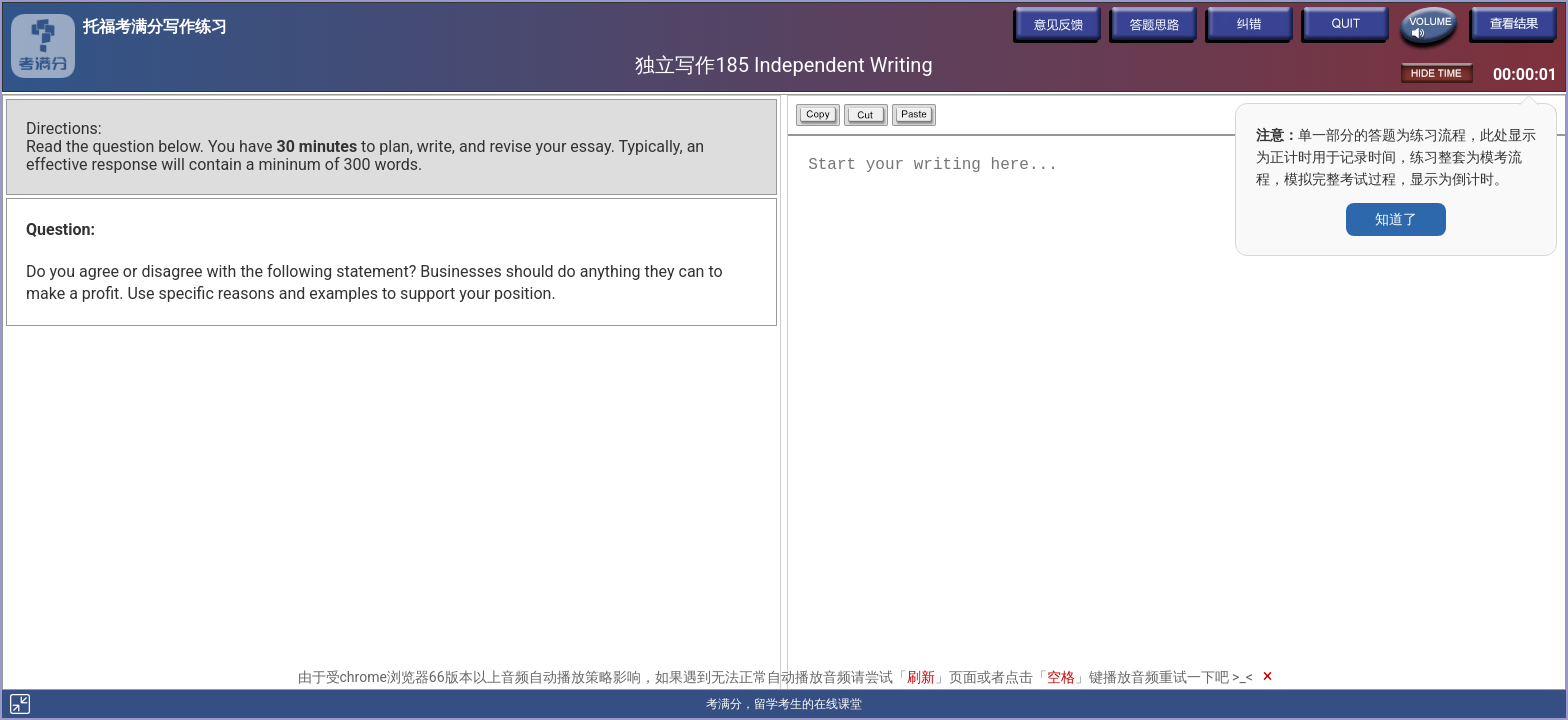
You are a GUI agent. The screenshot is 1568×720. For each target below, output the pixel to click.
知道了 (1396, 219)
